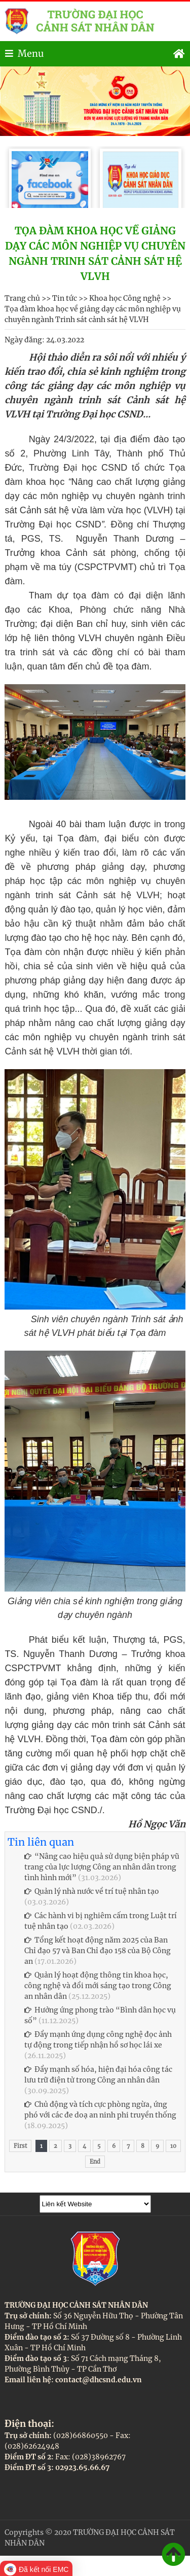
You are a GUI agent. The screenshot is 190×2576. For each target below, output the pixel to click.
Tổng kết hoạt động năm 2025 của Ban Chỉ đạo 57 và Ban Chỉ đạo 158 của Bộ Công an (97, 1950)
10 (173, 2145)
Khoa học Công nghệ (125, 298)
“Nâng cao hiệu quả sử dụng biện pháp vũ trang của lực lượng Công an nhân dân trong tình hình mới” (101, 1867)
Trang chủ (22, 298)
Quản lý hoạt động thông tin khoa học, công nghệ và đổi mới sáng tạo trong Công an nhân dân (97, 1985)
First (20, 2145)
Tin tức (64, 298)
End (95, 2161)
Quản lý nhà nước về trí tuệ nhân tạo (91, 1891)
